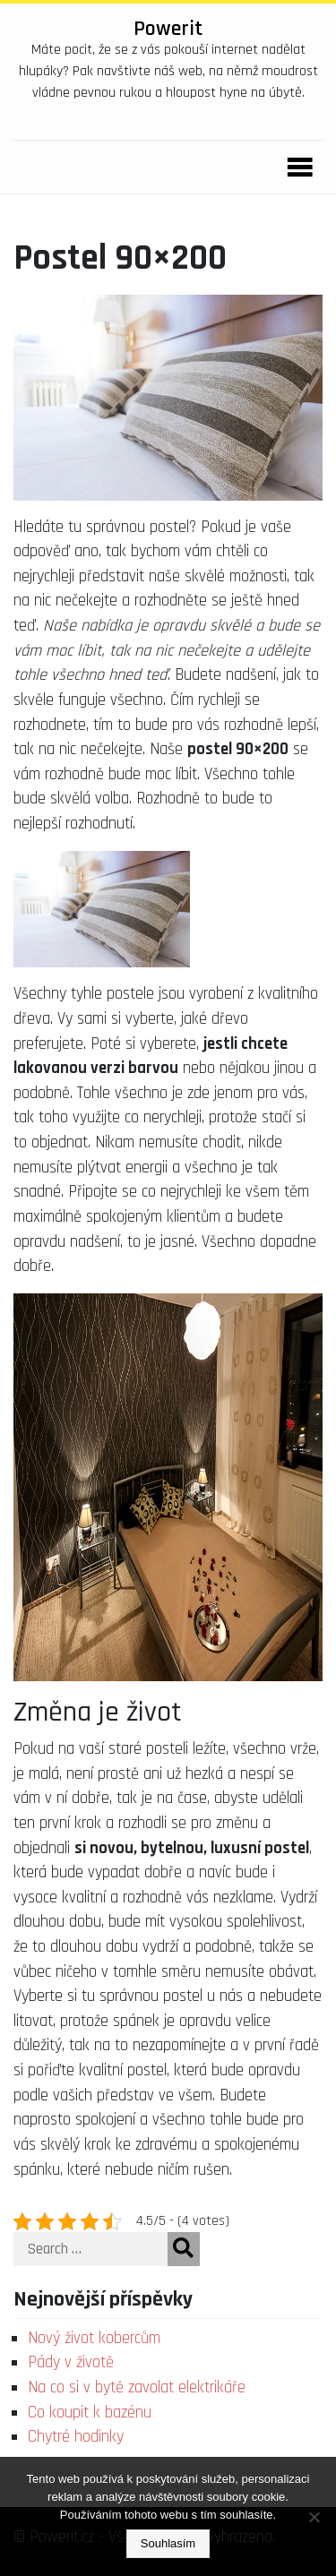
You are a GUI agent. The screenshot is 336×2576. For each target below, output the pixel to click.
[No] (314, 2517)
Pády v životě (71, 2362)
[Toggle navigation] (295, 167)
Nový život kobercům (94, 2338)
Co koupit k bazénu (89, 2412)
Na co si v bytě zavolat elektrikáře (137, 2387)
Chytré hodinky (76, 2436)
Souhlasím (168, 2543)
